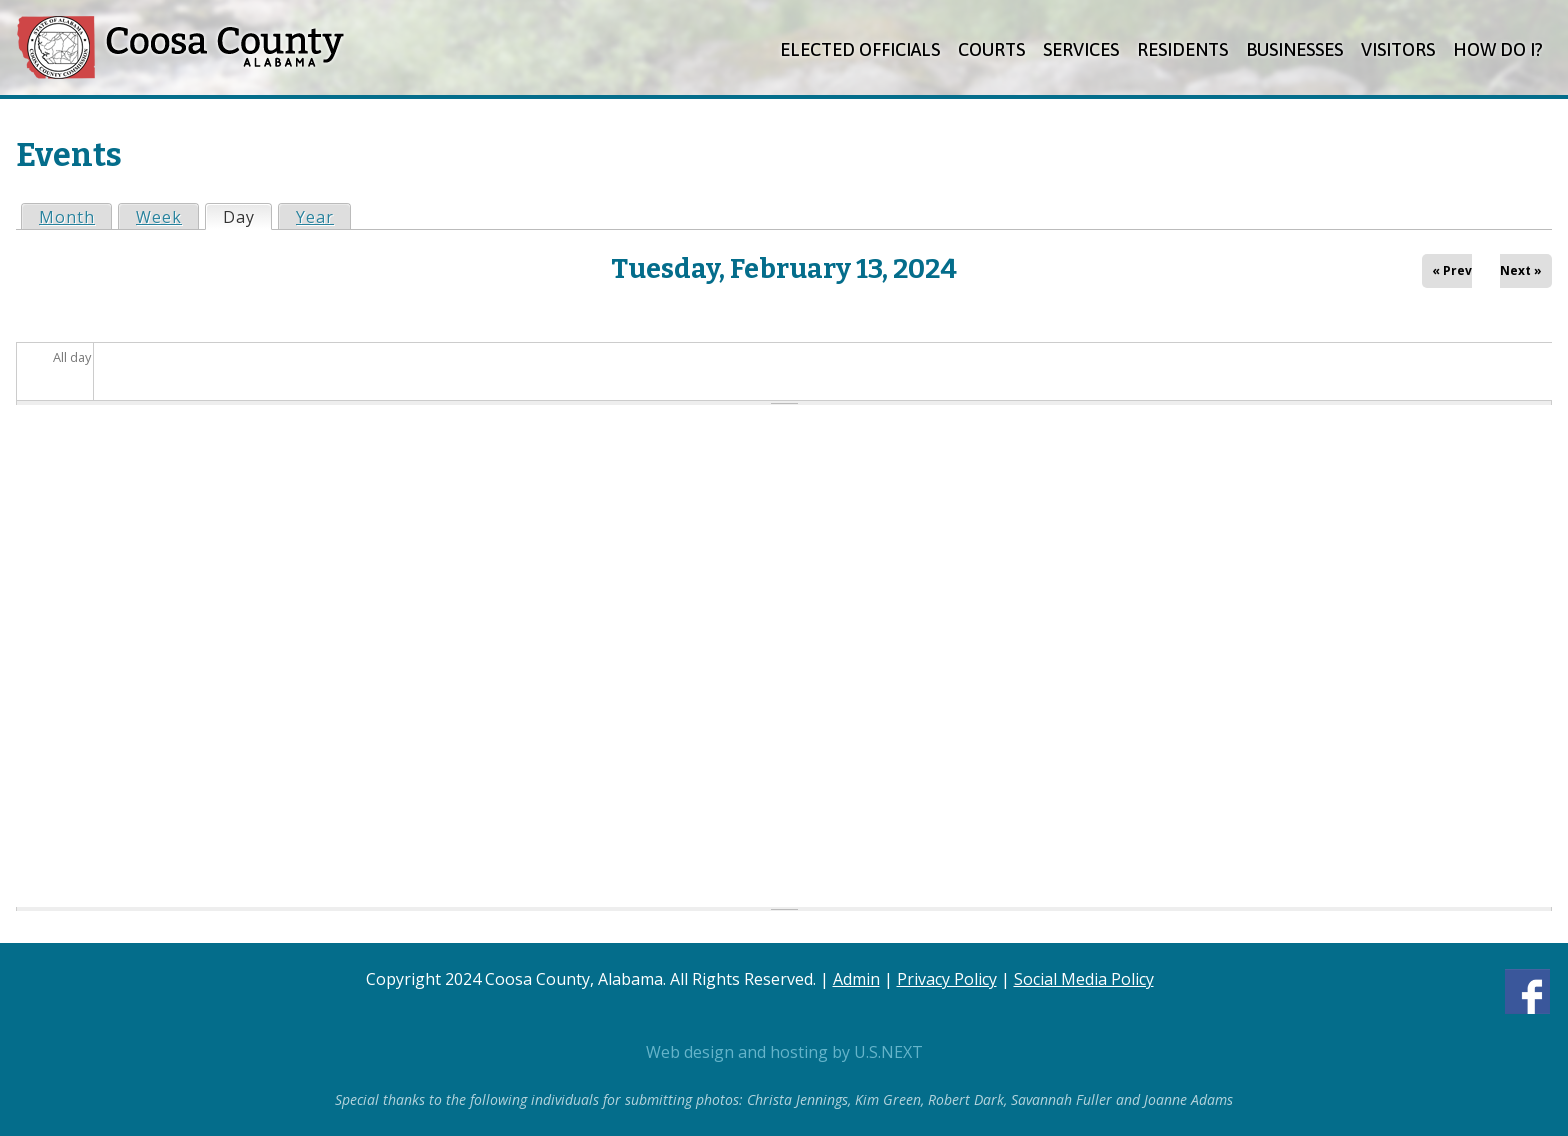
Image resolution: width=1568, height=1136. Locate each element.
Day (247, 216)
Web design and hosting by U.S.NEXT (784, 1052)
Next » (1521, 270)
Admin (856, 979)
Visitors (1398, 49)
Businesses (1294, 49)
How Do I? (1498, 49)
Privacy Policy (947, 979)
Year (315, 217)
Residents (1182, 49)
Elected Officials (860, 49)
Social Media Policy (1084, 979)
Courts (991, 49)
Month (67, 217)
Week (159, 217)
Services (1081, 49)
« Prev (1452, 270)
